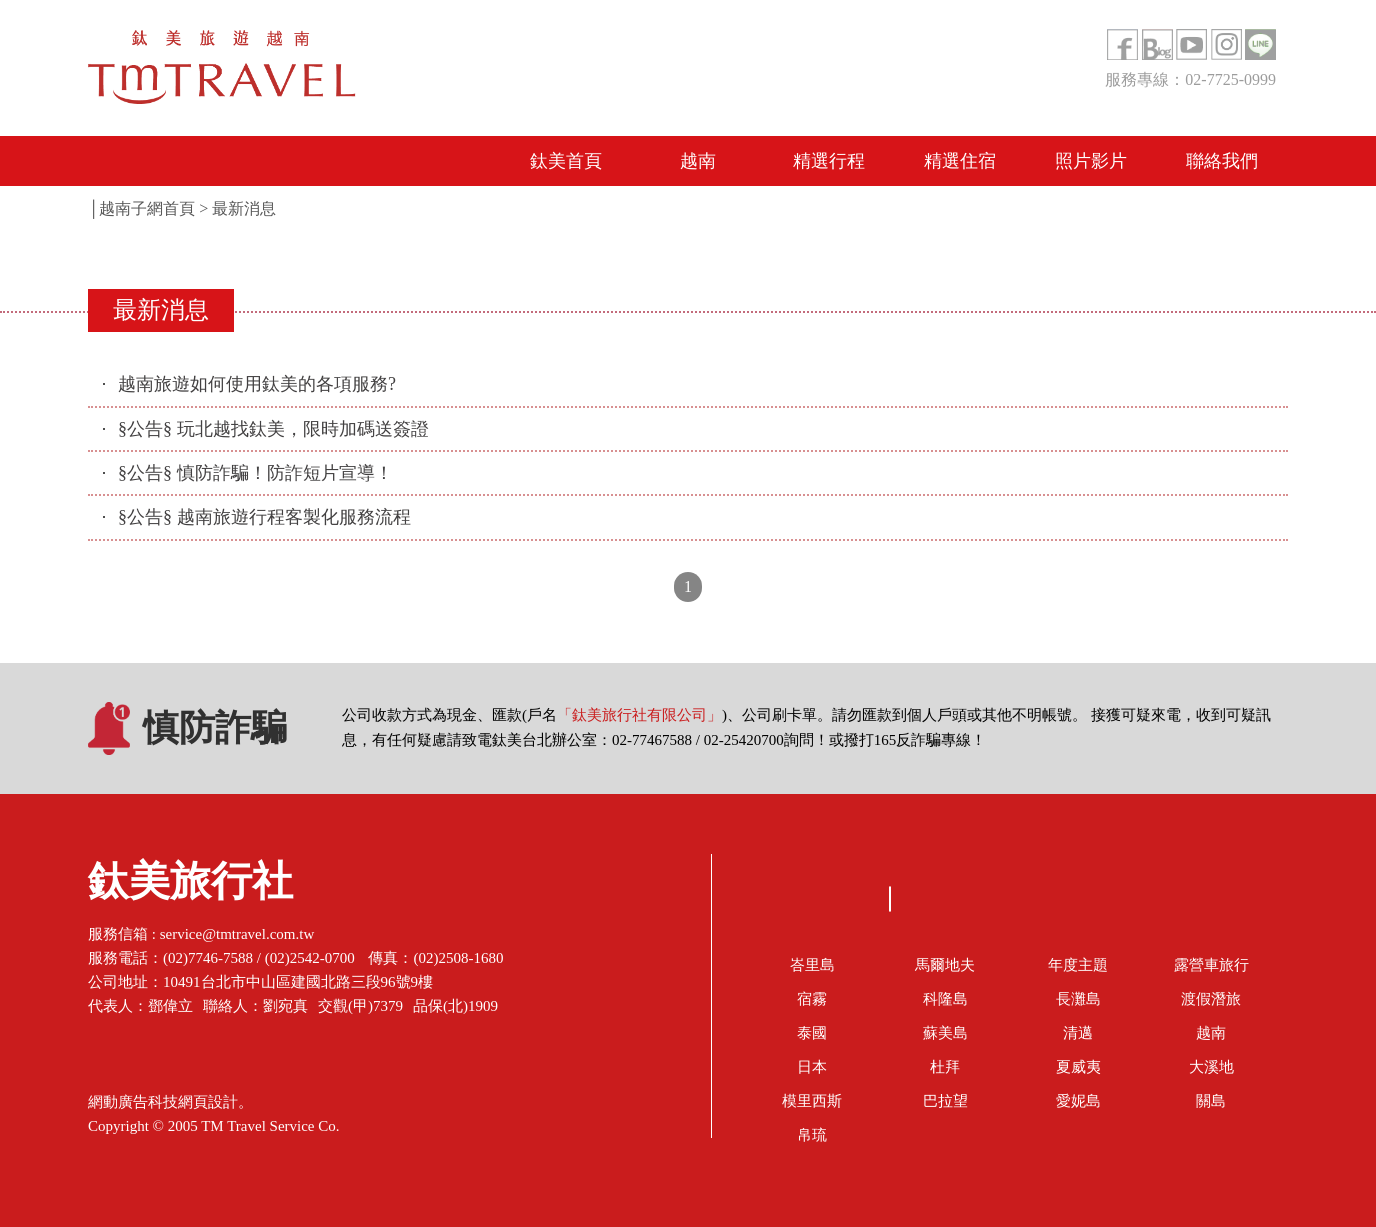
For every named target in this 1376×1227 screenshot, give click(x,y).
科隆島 (945, 999)
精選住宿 (960, 161)
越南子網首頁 (147, 208)
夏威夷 (1078, 1067)
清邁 (1078, 1033)
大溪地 (1211, 1067)
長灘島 (1078, 999)
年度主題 (1078, 965)
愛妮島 (1078, 1101)
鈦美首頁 (566, 161)
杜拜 (945, 1067)
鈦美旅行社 (190, 886)
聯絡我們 (1222, 161)
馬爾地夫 (945, 965)
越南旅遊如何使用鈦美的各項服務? (257, 384)
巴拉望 (945, 1101)
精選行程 (829, 161)
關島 (1211, 1101)
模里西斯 (812, 1101)
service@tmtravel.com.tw (237, 934)
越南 (698, 161)
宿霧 (812, 999)
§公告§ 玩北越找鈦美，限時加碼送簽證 (273, 429)
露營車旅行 (1211, 965)
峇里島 (812, 965)
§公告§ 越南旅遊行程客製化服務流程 (264, 517)
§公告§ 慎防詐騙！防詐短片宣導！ (255, 473)
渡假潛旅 (1211, 999)
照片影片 (1091, 161)
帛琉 (812, 1135)
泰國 (812, 1033)
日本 (812, 1067)
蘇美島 (945, 1033)
